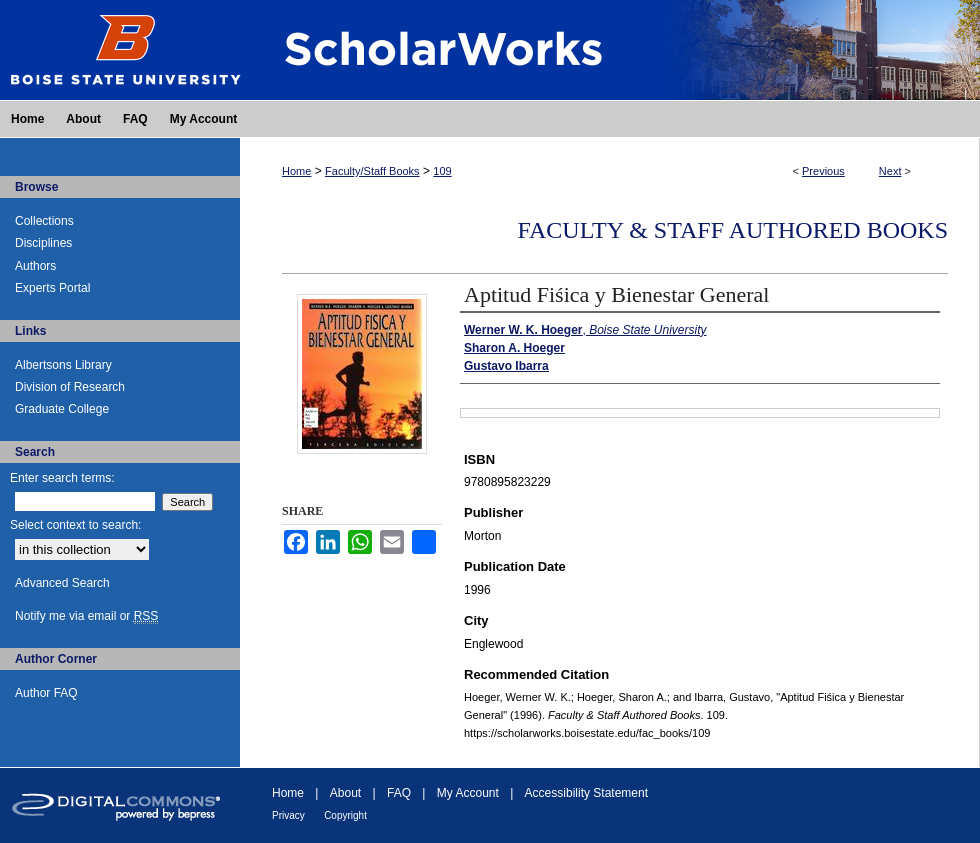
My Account (468, 793)
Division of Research (70, 387)
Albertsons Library (63, 365)
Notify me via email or (86, 616)
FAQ (399, 793)
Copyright (345, 815)
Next (890, 171)
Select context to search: (75, 525)
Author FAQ (46, 693)
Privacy (288, 815)
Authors (35, 266)
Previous (823, 171)
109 (442, 171)
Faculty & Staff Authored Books (732, 230)
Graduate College (62, 409)
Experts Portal (52, 288)
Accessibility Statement (586, 793)
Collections (44, 221)
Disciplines (43, 243)
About (345, 793)
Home (296, 171)
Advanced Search (62, 583)
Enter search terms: (62, 478)
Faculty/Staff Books (372, 171)
